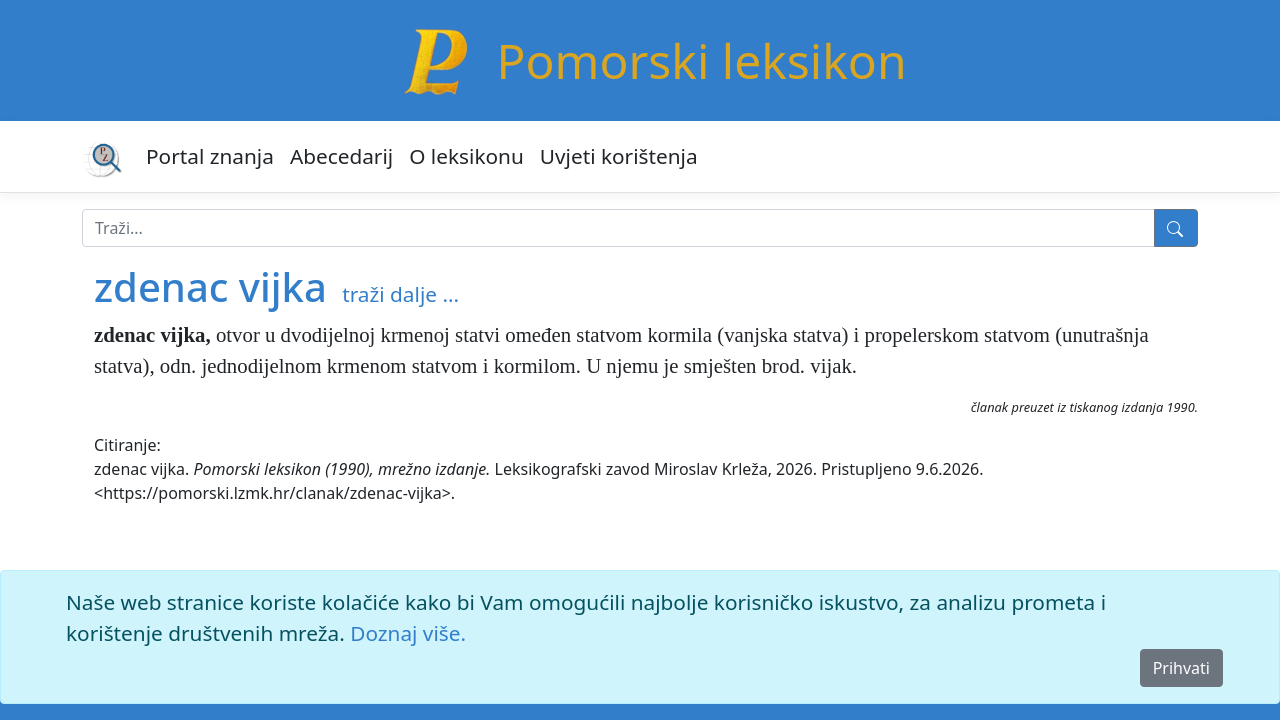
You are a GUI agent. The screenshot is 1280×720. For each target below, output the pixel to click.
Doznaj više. (408, 633)
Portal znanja (210, 156)
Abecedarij (341, 156)
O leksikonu (466, 156)
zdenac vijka (210, 286)
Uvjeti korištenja (619, 156)
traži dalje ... (400, 294)
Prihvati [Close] (1181, 668)
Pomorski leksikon (701, 60)
